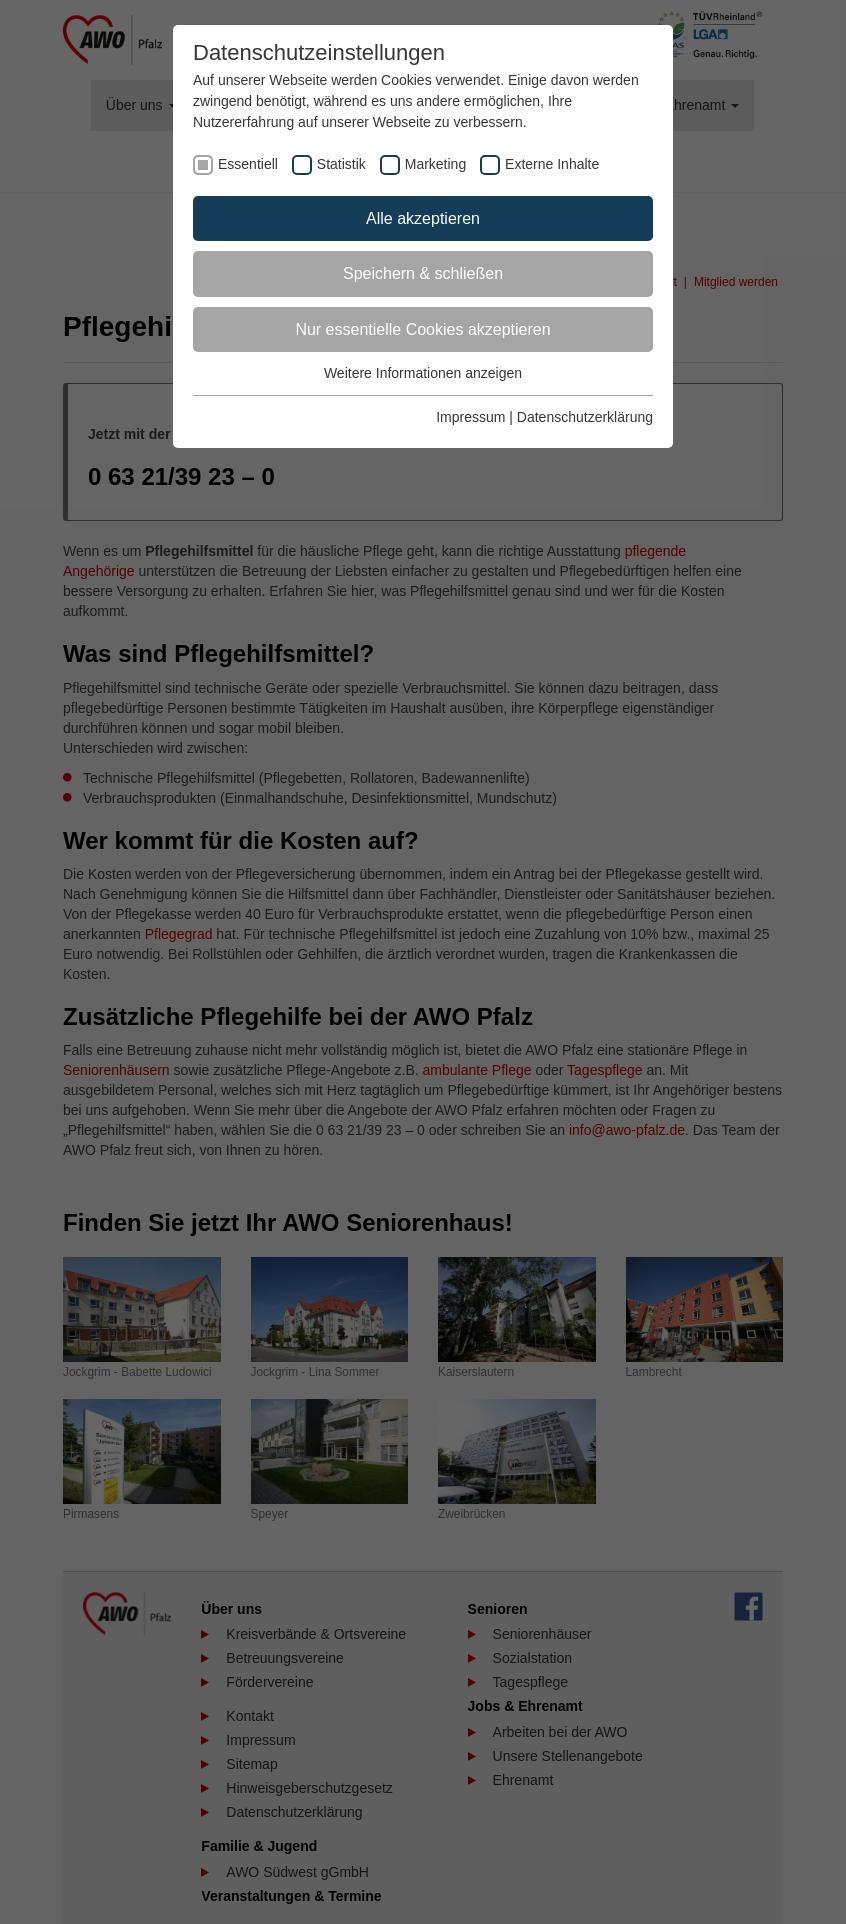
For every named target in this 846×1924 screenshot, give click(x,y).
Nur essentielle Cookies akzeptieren (422, 329)
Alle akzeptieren (423, 218)
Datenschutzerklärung (585, 417)
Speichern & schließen (423, 273)
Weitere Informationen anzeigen (423, 373)
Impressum (470, 417)
